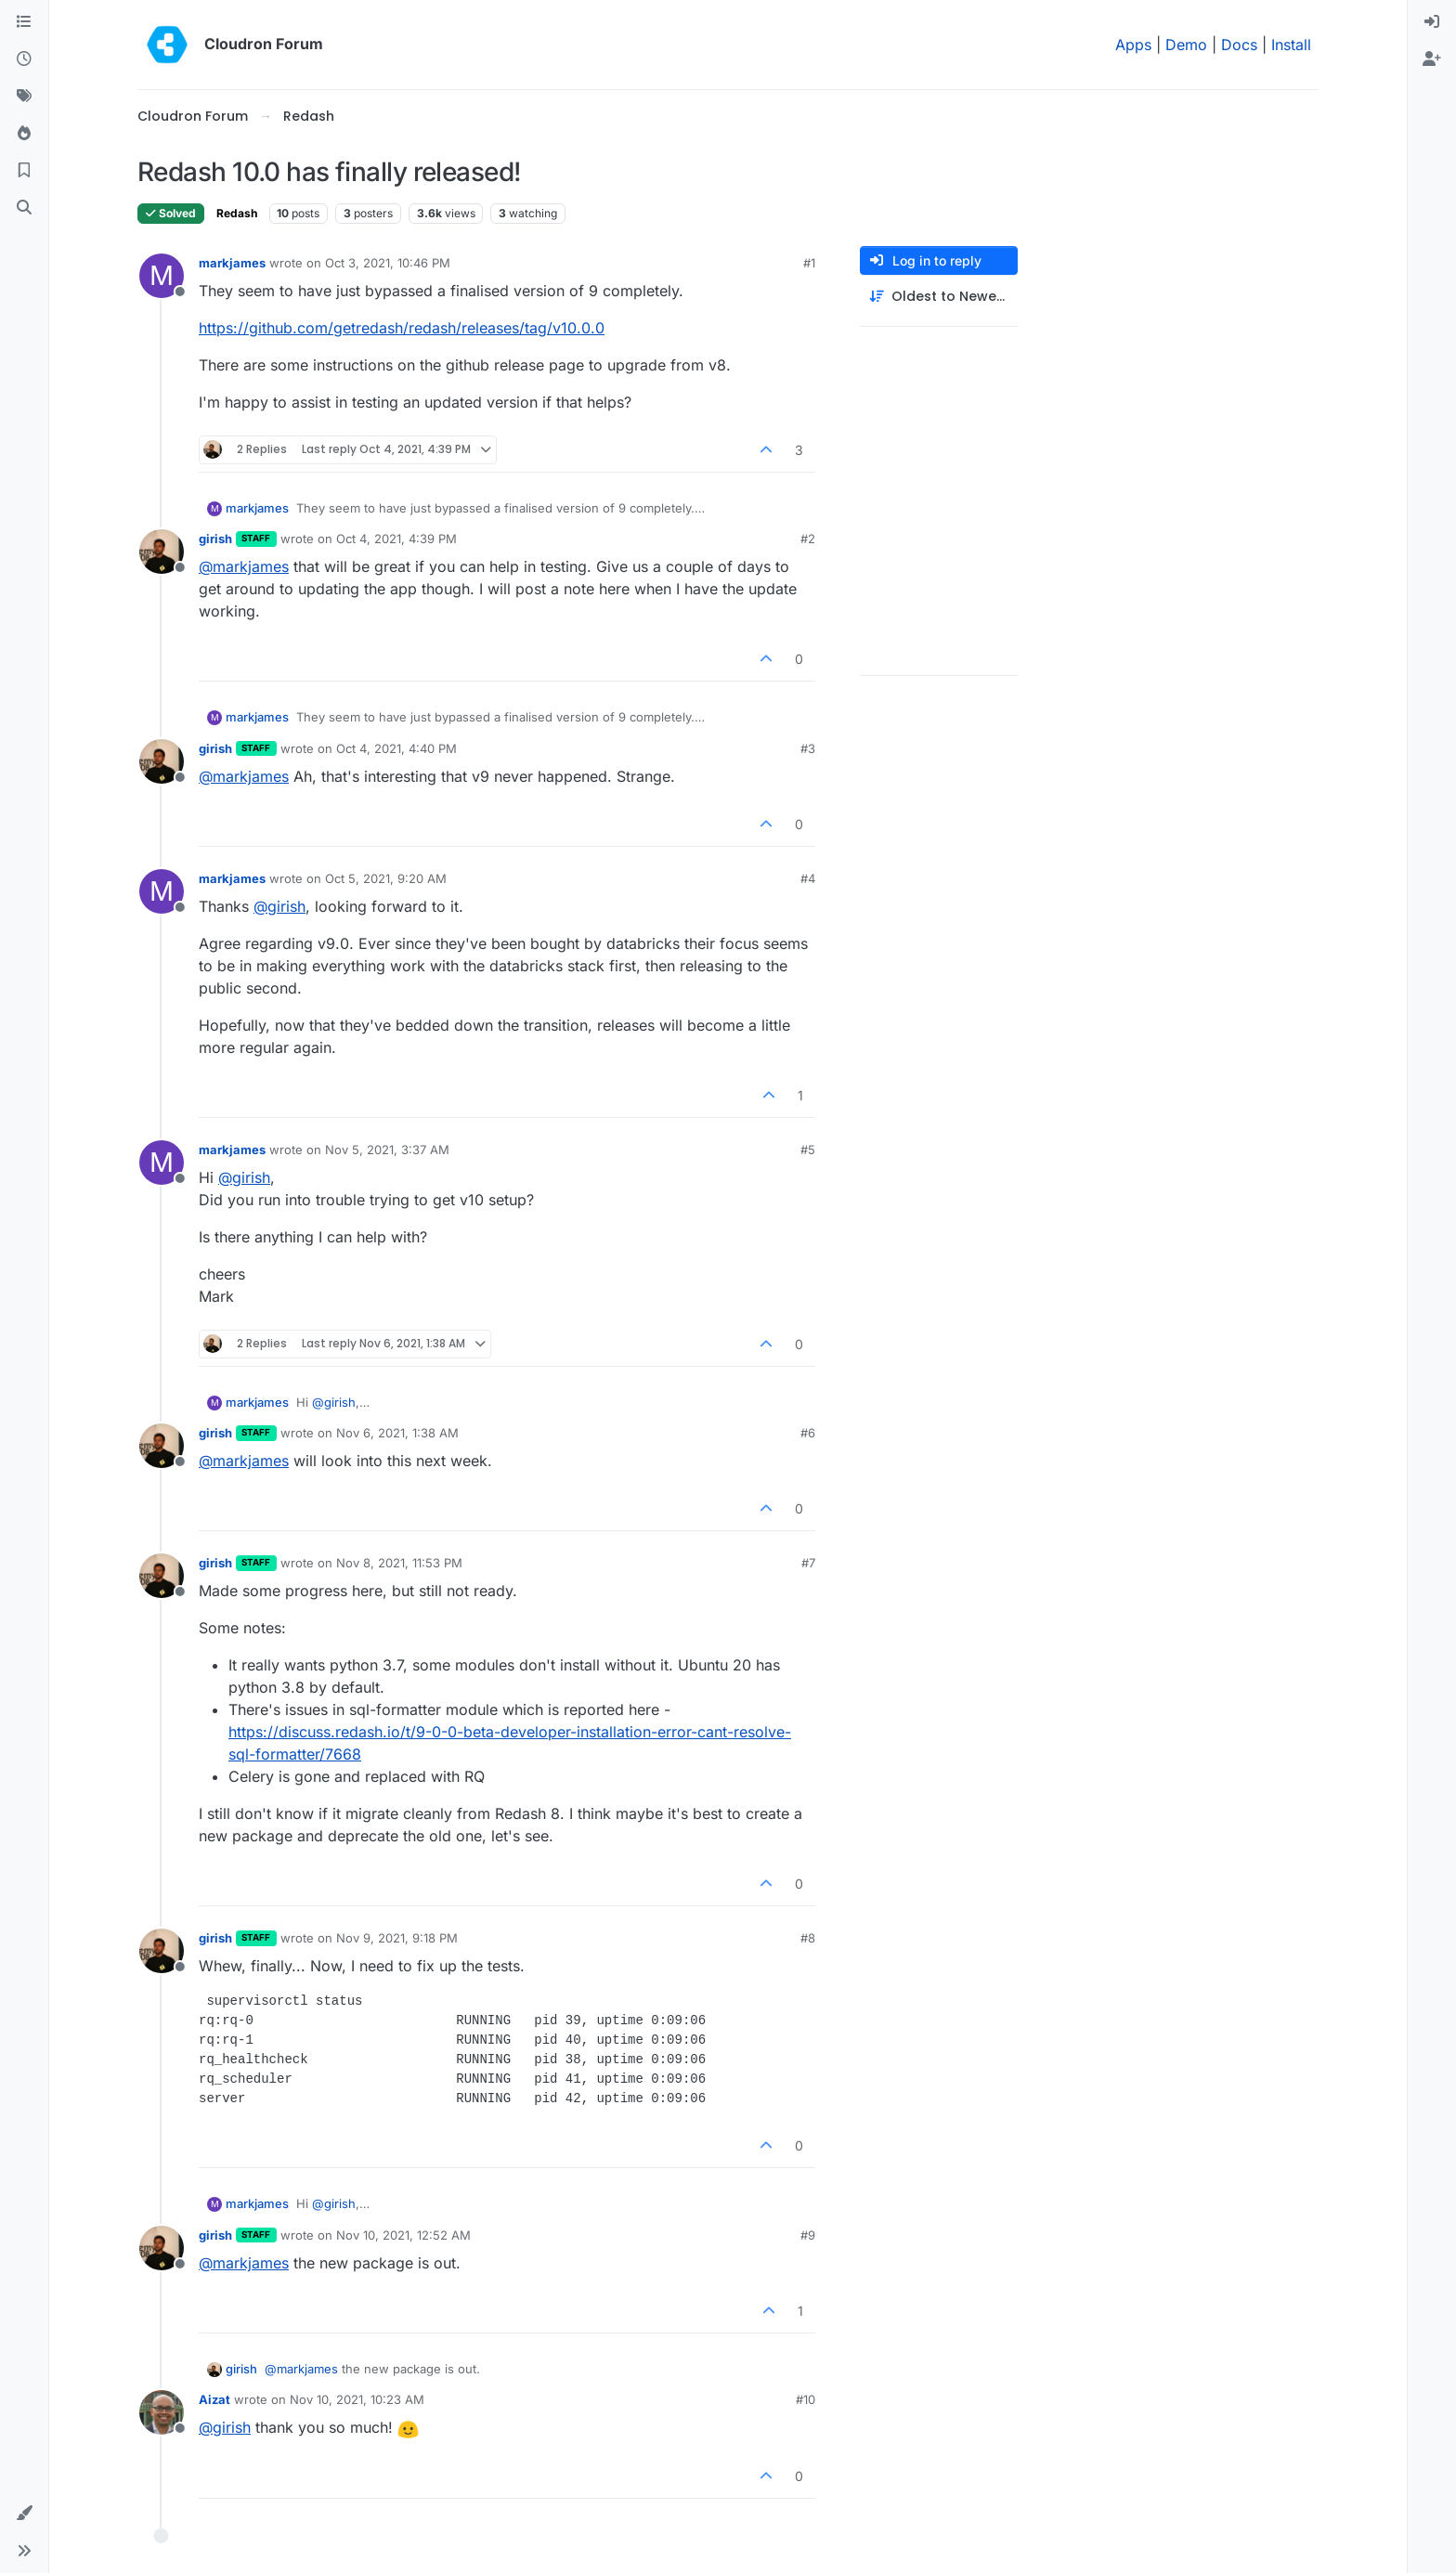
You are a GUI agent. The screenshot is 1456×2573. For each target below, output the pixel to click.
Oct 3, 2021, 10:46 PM (387, 262)
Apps (1133, 44)
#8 (807, 1937)
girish (215, 538)
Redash (236, 213)
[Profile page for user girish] (161, 551)
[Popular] (24, 134)
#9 (807, 2235)
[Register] (1432, 59)
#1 (809, 262)
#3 (807, 748)
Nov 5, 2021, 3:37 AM (387, 1149)
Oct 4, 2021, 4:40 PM (396, 748)
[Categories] (24, 22)
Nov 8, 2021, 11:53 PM (399, 1562)
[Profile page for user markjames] (161, 275)
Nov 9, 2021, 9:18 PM (397, 1937)
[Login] (1432, 22)
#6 (807, 1432)
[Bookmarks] (24, 171)
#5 (807, 1149)
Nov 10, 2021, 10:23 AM (357, 2399)
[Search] (24, 208)
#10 (805, 2399)
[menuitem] (1432, 22)
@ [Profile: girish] (280, 906)
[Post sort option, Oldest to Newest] (939, 296)
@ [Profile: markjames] (244, 566)
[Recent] (24, 59)
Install (1291, 44)
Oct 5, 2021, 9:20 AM (386, 878)
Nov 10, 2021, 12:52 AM (403, 2235)
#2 (807, 538)
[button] (24, 2513)
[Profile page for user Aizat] (161, 2412)
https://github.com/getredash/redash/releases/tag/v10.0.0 (401, 327)
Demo (1186, 44)
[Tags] (24, 96)
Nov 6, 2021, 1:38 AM (397, 1432)
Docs (1239, 44)
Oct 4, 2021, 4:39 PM (396, 538)
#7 (808, 1562)
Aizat (214, 2399)
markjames (232, 262)
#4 (807, 878)
